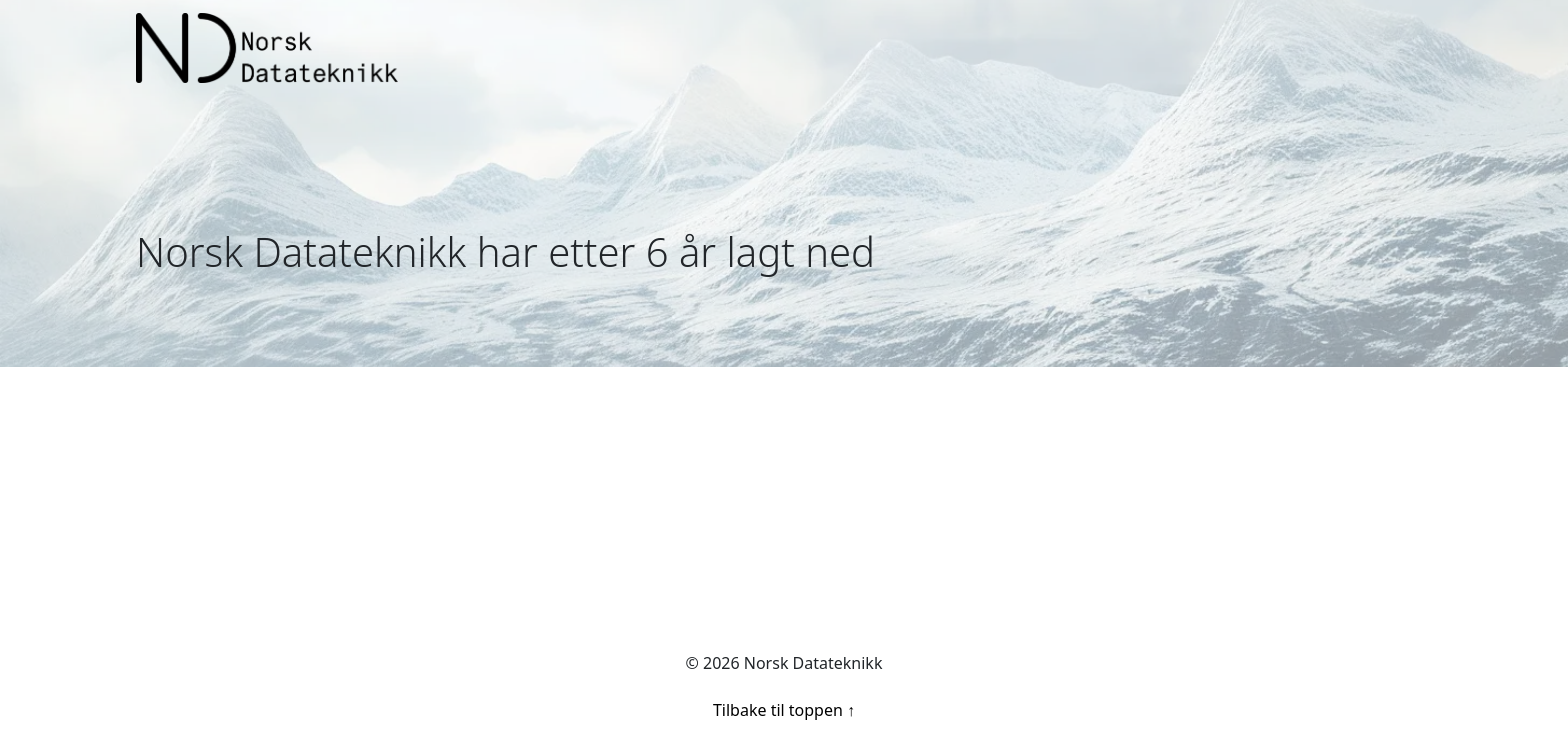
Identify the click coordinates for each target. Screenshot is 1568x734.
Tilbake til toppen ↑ (784, 710)
